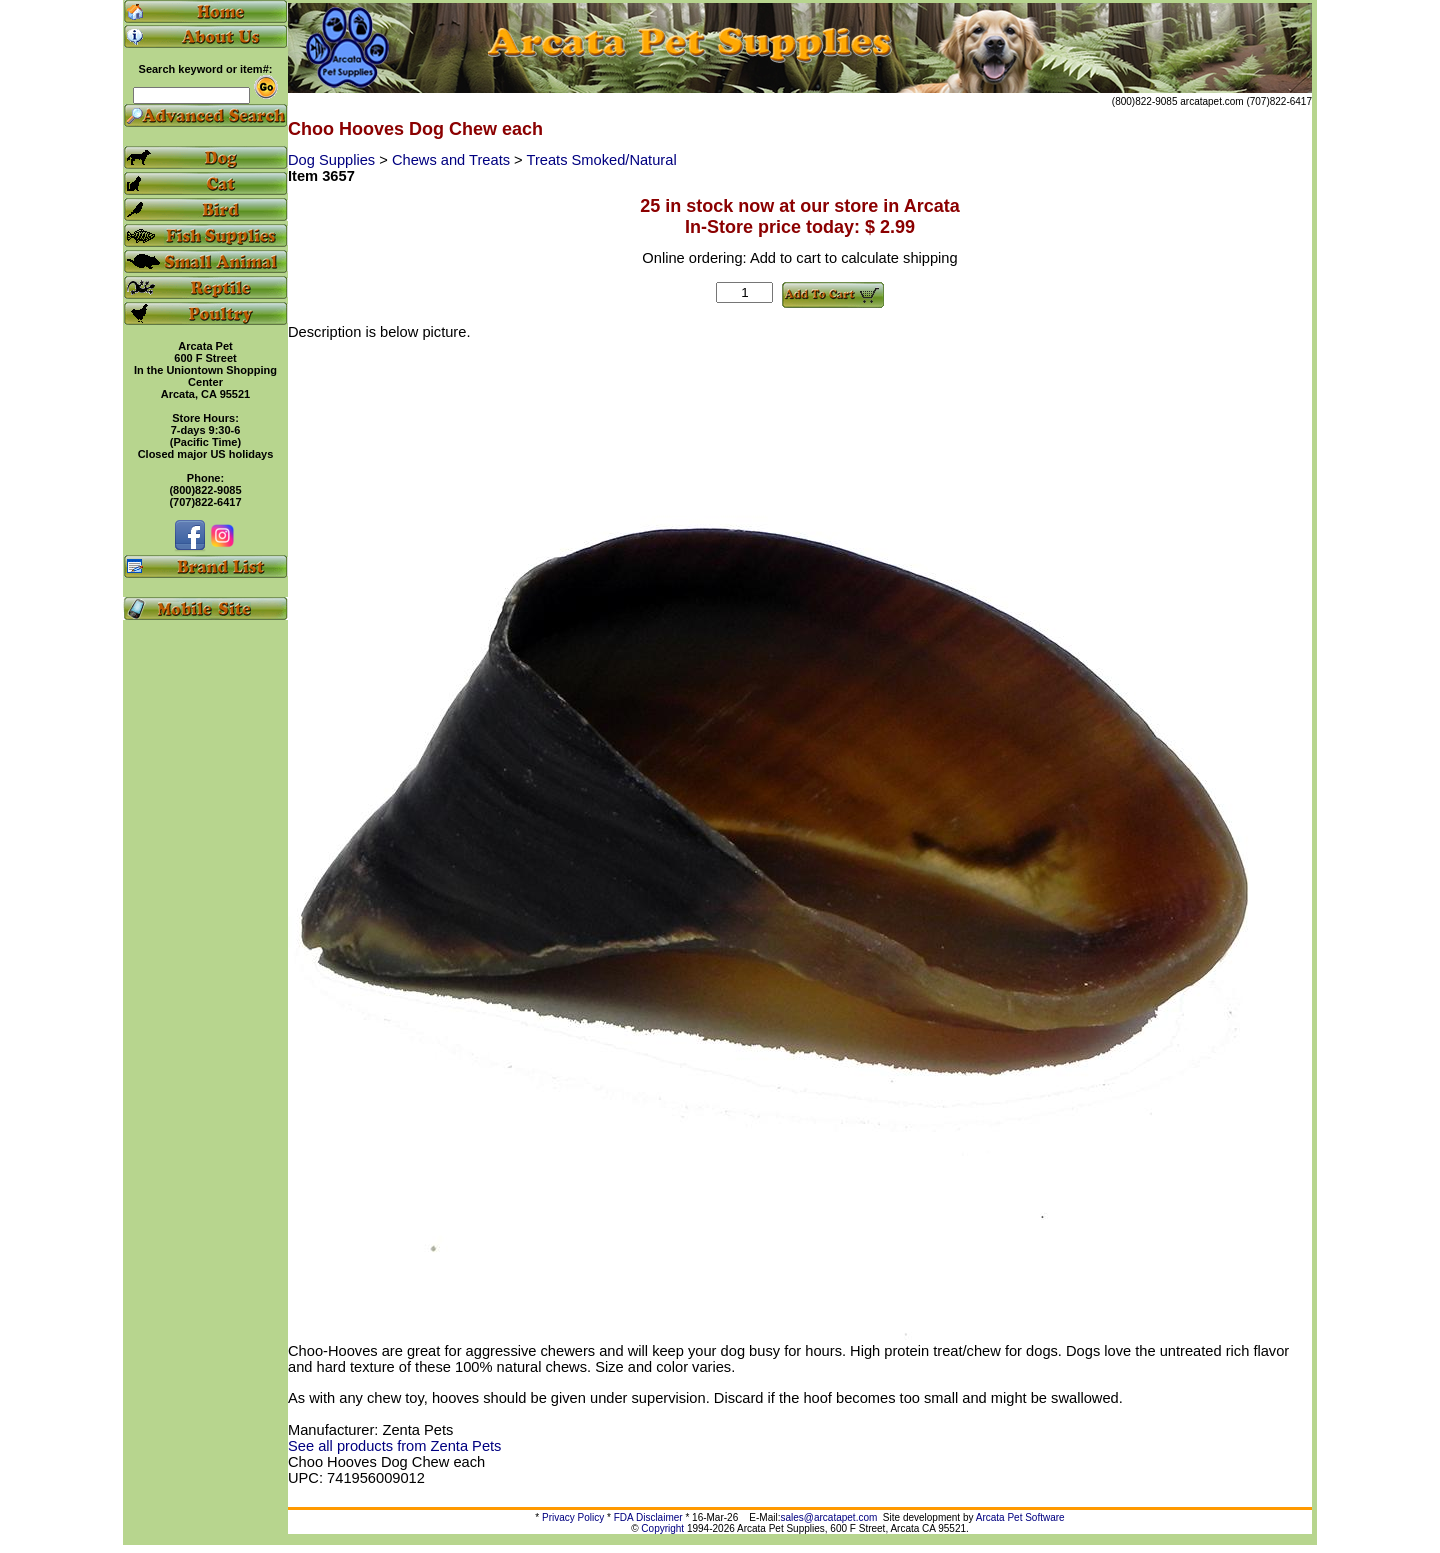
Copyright (662, 1528)
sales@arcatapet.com (828, 1517)
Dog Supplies (333, 160)
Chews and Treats (453, 160)
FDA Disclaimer (648, 1517)
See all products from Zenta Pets (394, 1446)
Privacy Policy (573, 1517)
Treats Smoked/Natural (601, 160)
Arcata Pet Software (1020, 1517)
